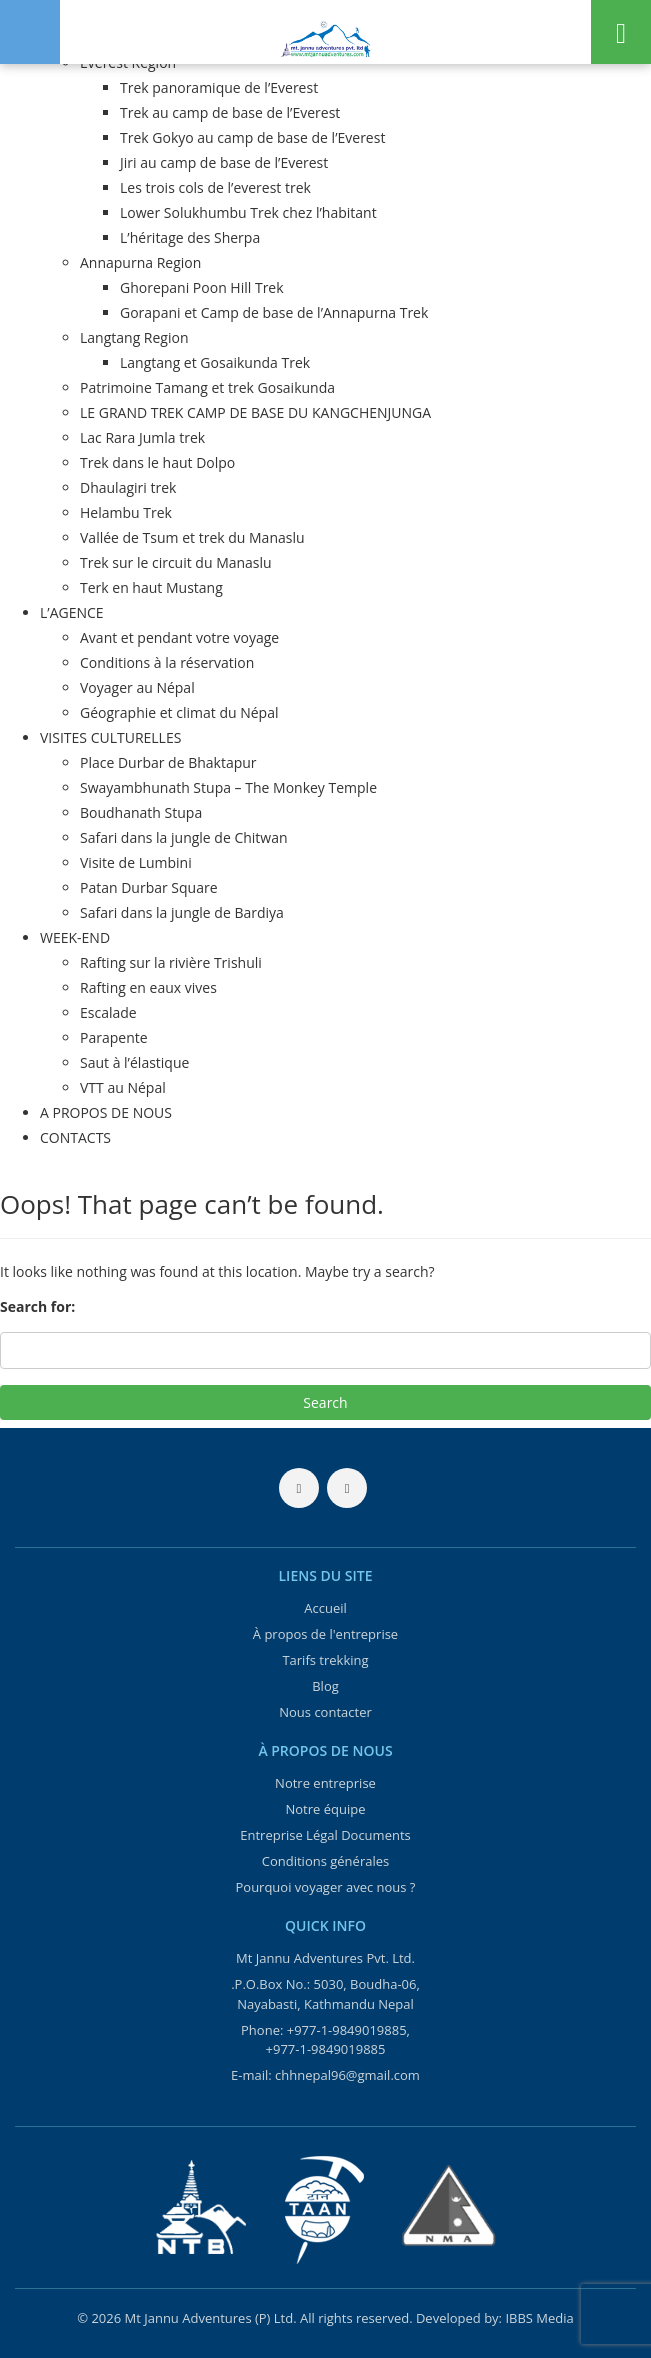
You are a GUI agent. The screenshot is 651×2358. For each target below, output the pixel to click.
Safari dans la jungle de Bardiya (182, 912)
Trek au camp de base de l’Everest (230, 112)
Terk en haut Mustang (151, 587)
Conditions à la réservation (167, 662)
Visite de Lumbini (136, 862)
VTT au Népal (123, 1087)
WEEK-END (75, 937)
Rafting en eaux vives (148, 987)
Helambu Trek (126, 512)
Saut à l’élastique (134, 1062)
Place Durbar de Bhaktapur (168, 762)
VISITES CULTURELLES (110, 737)
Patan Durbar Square (149, 887)
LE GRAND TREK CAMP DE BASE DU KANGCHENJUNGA (255, 412)
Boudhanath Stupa (141, 812)
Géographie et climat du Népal (179, 712)
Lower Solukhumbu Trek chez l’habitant (248, 212)
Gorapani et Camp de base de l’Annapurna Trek (274, 312)
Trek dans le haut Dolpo (157, 462)
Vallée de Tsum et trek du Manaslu (192, 537)
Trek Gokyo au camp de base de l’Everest (252, 137)
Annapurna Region (140, 262)
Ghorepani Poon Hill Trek (202, 287)
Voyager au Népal (137, 687)
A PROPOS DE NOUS (106, 1112)
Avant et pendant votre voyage (179, 637)
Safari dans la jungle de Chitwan (184, 837)
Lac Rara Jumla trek (142, 437)
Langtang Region (134, 337)
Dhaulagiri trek (128, 487)
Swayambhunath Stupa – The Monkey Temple (228, 787)
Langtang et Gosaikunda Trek (215, 362)
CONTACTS (75, 1137)
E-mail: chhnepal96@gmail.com (325, 2075)
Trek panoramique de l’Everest (219, 87)
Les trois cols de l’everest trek (215, 187)
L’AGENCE (72, 612)
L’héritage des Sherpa (190, 237)
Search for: (37, 1306)
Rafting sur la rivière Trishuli (171, 962)
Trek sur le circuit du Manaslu (176, 562)
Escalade (108, 1012)
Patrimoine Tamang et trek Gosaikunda (207, 387)
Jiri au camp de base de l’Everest (224, 162)
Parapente (114, 1037)
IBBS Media (539, 2318)
